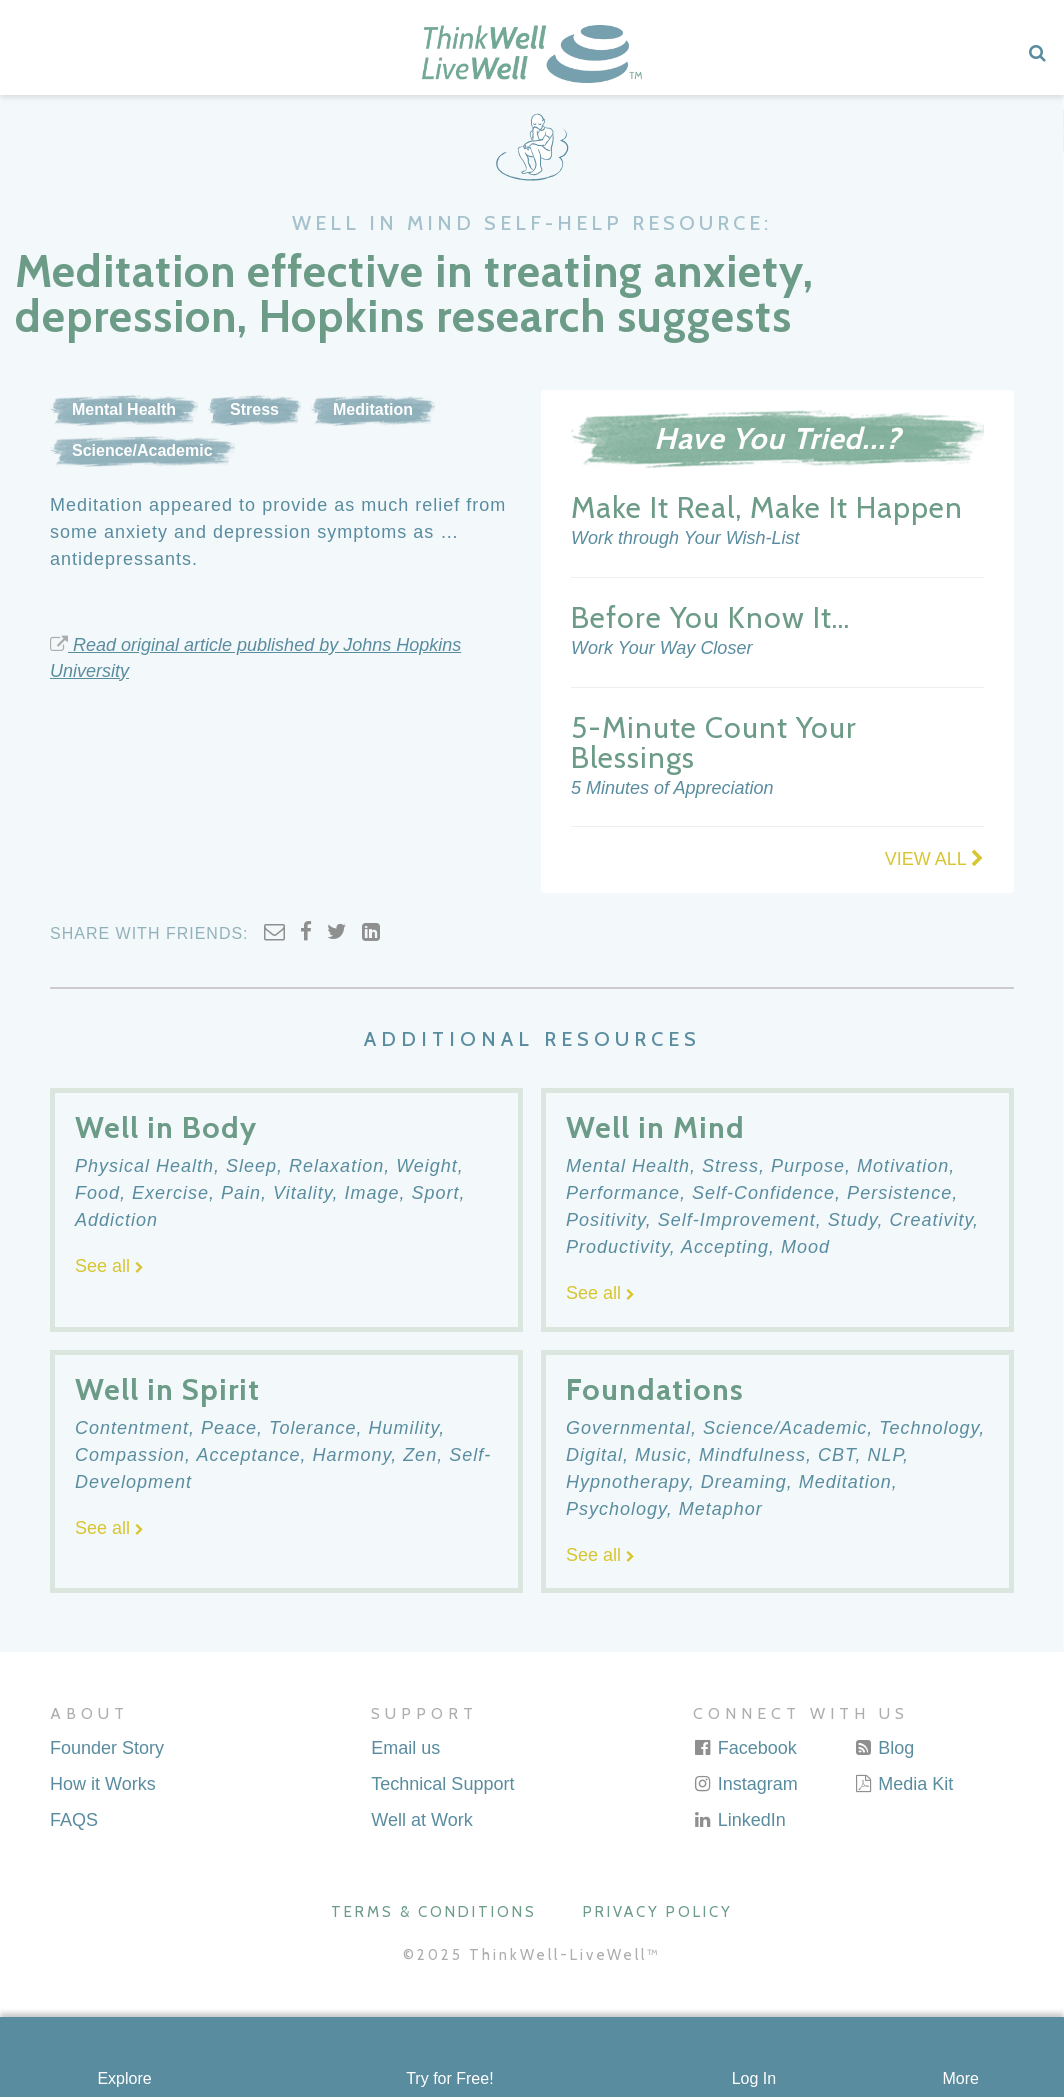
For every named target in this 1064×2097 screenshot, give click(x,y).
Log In (754, 2078)
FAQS (74, 1820)
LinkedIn (739, 1820)
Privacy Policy (658, 1912)
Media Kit (903, 1784)
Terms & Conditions (434, 1912)
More (960, 2078)
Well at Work (421, 1820)
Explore (124, 2078)
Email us (405, 1748)
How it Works (103, 1784)
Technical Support (442, 1784)
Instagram (745, 1784)
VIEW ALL (934, 859)
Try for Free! (449, 2078)
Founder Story (107, 1748)
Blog (883, 1748)
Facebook (745, 1748)
